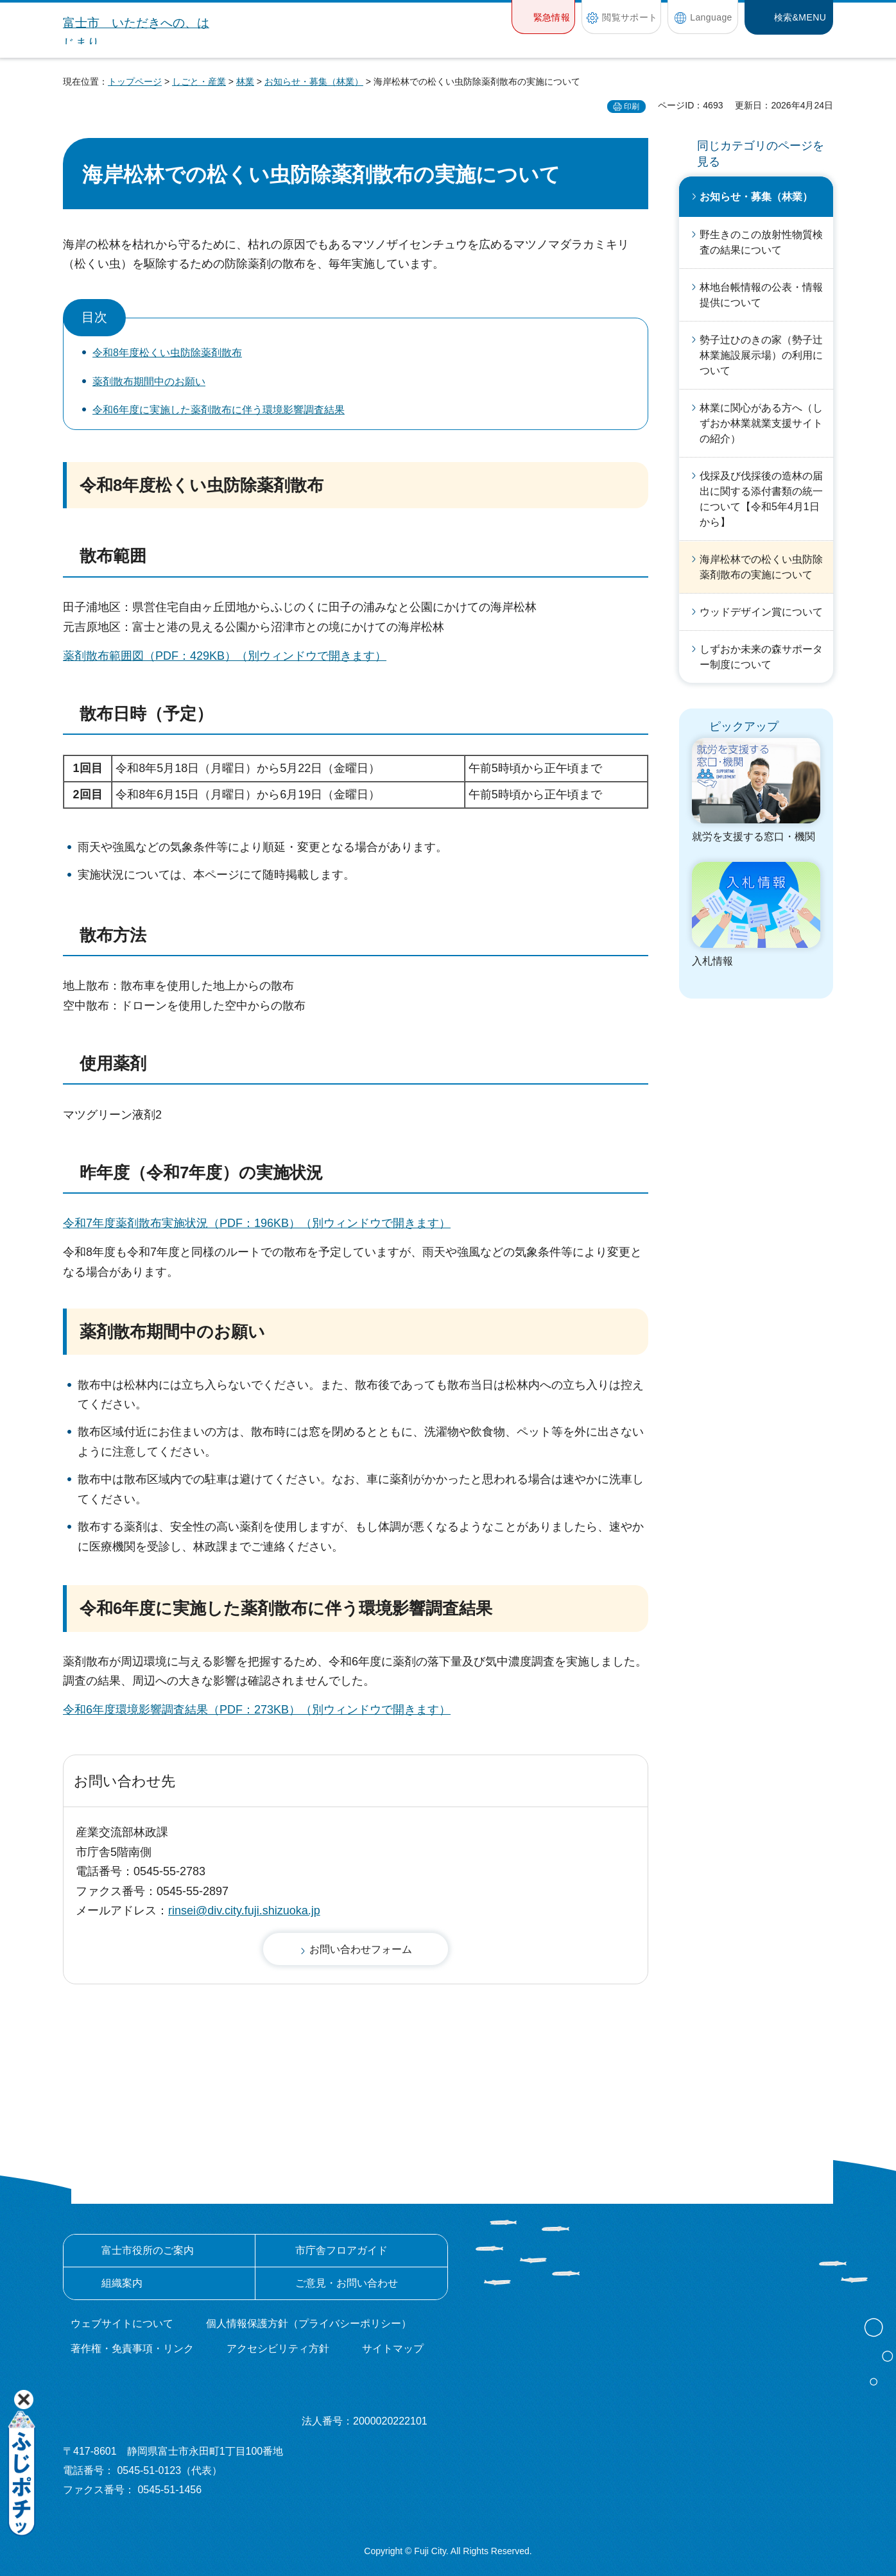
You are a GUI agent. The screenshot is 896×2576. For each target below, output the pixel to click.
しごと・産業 (199, 81)
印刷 (631, 106)
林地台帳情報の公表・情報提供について (761, 295)
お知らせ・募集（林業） (313, 81)
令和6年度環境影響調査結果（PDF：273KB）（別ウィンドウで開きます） (257, 1709)
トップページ (135, 81)
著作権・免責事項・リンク (132, 2348)
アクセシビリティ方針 (278, 2348)
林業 (245, 81)
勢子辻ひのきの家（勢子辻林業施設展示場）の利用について (761, 355)
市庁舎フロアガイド (341, 2250)
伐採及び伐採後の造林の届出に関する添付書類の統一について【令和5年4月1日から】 (761, 499)
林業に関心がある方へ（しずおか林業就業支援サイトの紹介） (761, 423)
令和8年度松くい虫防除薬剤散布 (167, 352)
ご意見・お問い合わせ (346, 2283)
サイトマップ (393, 2348)
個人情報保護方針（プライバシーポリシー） (308, 2323)
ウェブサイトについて (122, 2323)
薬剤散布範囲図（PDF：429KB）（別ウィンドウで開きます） (224, 655)
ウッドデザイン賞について (761, 611)
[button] (543, 17)
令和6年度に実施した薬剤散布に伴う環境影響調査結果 (218, 409)
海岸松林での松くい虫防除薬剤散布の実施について (761, 567)
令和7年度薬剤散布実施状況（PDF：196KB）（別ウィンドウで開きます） (257, 1223)
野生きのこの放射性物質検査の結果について (761, 242)
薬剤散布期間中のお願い (148, 381)
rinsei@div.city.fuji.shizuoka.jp (244, 1910)
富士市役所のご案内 (147, 2250)
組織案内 (121, 2283)
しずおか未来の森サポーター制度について (761, 657)
